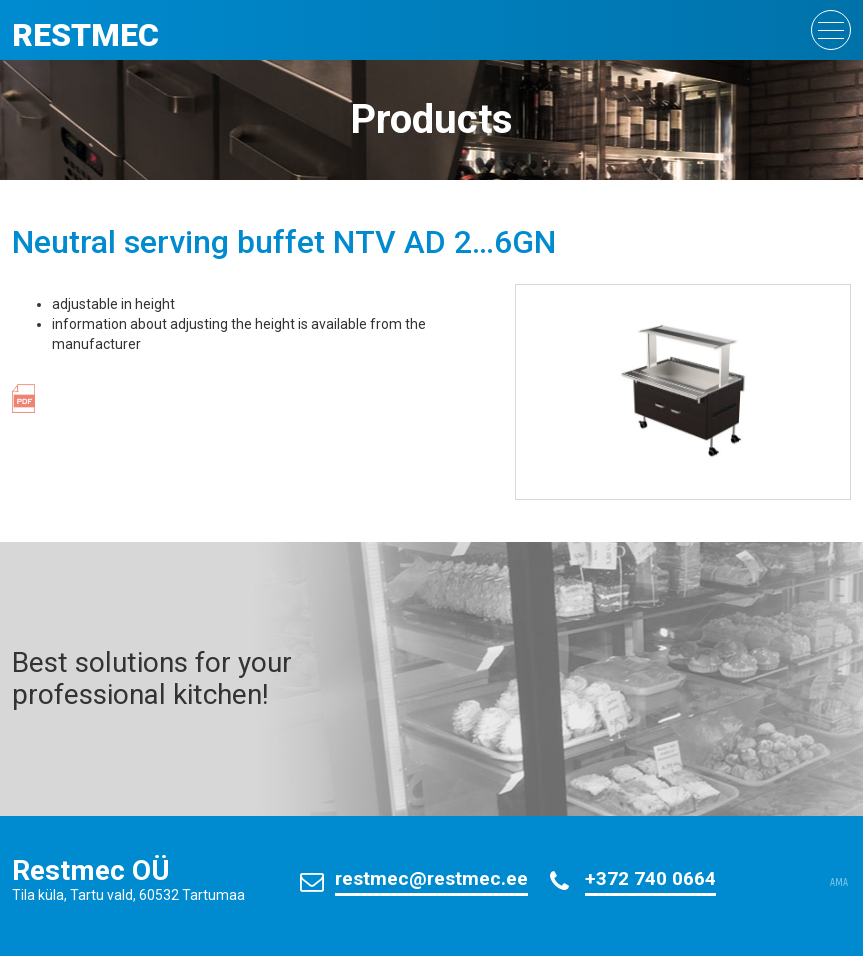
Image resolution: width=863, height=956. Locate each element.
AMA (839, 883)
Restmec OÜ (91, 870)
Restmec (85, 35)
